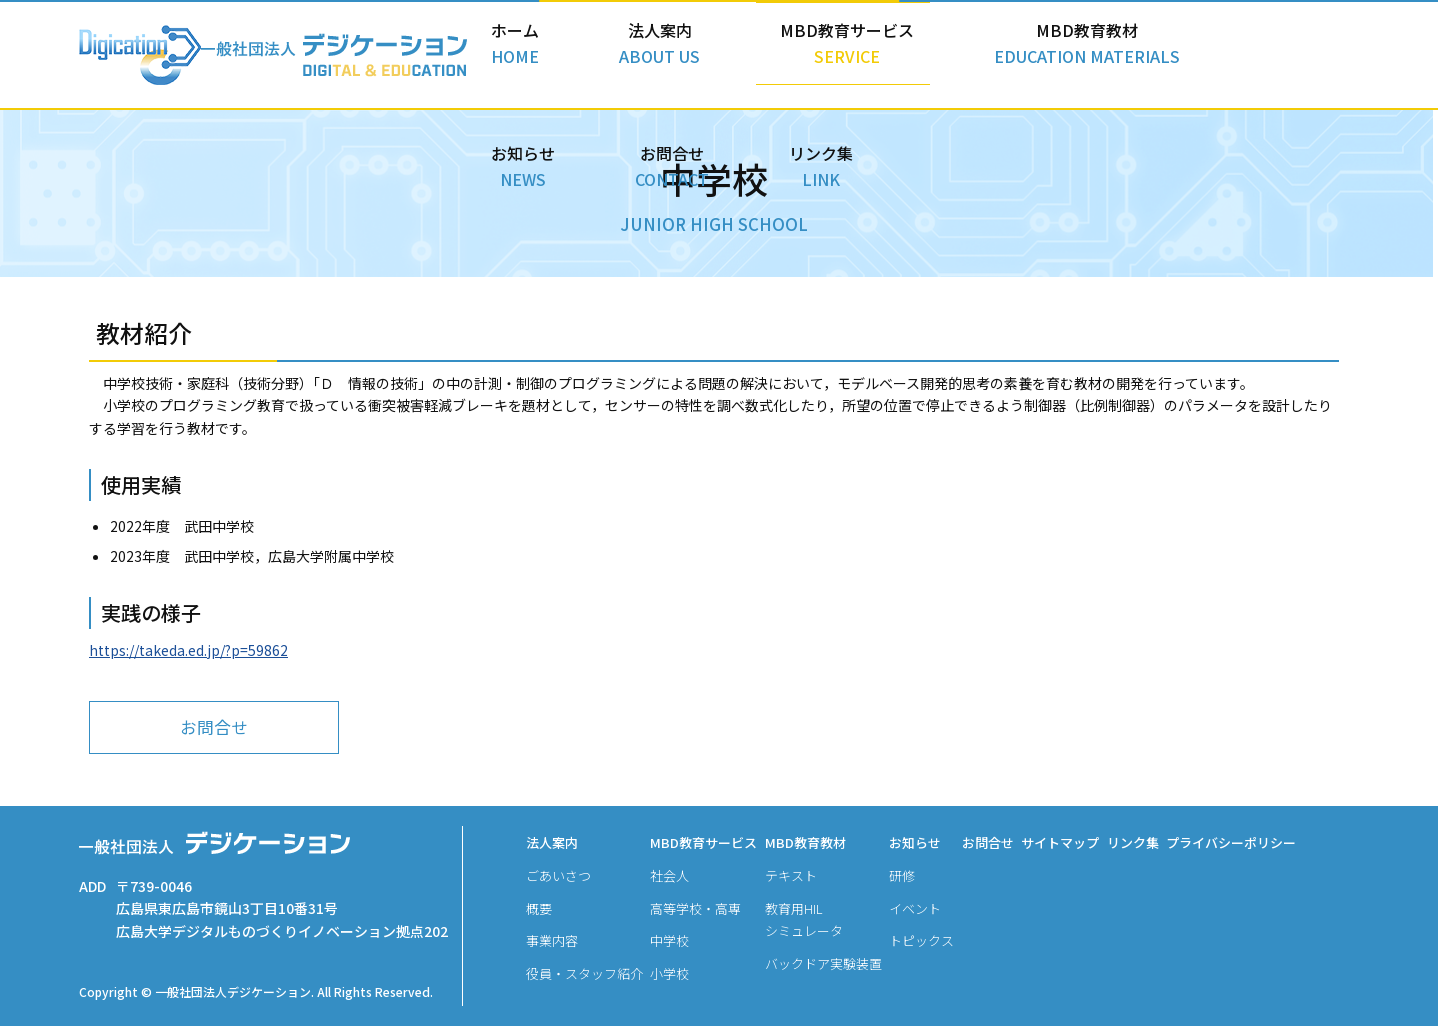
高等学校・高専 (695, 908)
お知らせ (1097, 51)
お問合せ (1202, 51)
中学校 (669, 940)
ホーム (522, 51)
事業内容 (552, 940)
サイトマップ (1060, 842)
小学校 (669, 973)
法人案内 (622, 51)
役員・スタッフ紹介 (584, 973)
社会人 (669, 875)
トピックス (921, 940)
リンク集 (1307, 51)
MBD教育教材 (946, 51)
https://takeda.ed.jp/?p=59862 (188, 652)
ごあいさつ (558, 875)
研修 (902, 875)
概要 (539, 908)
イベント (915, 908)
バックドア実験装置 (823, 963)
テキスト (791, 875)
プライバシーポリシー (1231, 842)
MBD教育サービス (762, 51)
